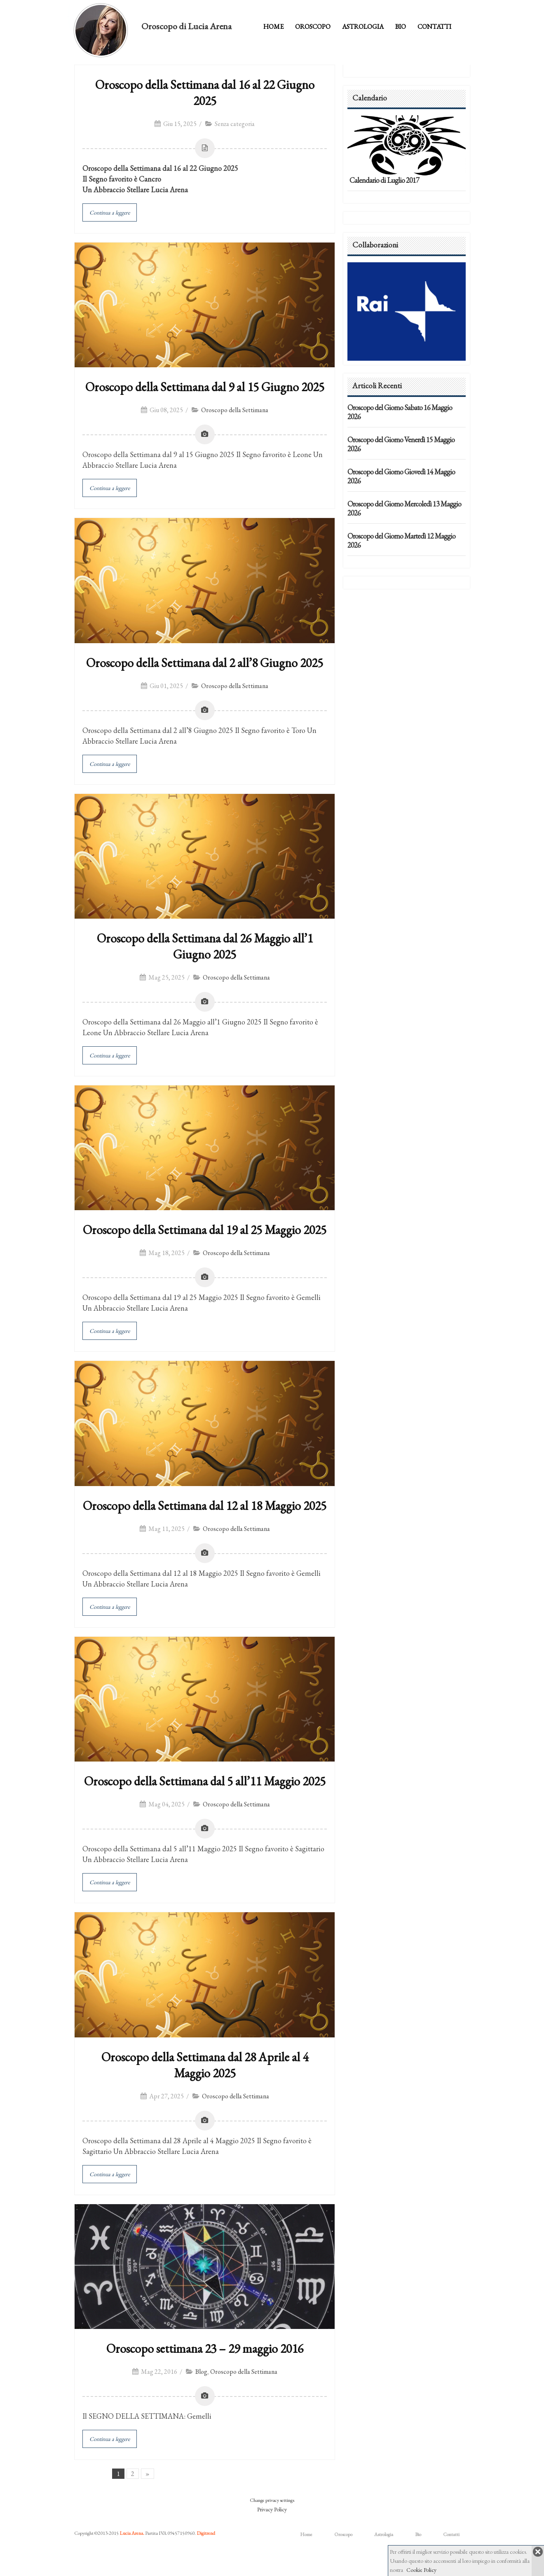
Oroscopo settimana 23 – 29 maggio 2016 (204, 2348)
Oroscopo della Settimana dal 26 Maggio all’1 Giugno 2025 (205, 946)
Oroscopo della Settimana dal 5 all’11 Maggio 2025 (205, 1781)
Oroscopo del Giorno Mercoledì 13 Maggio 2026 (404, 508)
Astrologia (363, 26)
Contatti (434, 26)
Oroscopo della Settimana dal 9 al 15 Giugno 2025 (204, 387)
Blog (201, 2371)
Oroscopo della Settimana (234, 410)
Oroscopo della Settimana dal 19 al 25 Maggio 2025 (204, 1230)
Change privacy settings (272, 2500)
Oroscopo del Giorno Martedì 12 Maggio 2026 (401, 540)
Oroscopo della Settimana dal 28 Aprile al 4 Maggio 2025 (204, 2065)
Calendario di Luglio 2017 (384, 180)
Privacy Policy (272, 2509)
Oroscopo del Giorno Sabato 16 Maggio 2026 (399, 412)
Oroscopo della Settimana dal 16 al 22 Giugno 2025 (204, 93)
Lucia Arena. (132, 2533)
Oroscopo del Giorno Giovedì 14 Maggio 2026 (401, 476)
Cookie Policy (421, 2570)
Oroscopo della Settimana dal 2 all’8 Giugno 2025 (204, 663)
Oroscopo (313, 26)
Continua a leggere (109, 212)
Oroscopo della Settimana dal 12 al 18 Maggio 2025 (204, 1506)
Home (273, 26)
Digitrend (206, 2533)
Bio (400, 26)
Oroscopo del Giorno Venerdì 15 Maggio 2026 (401, 444)
